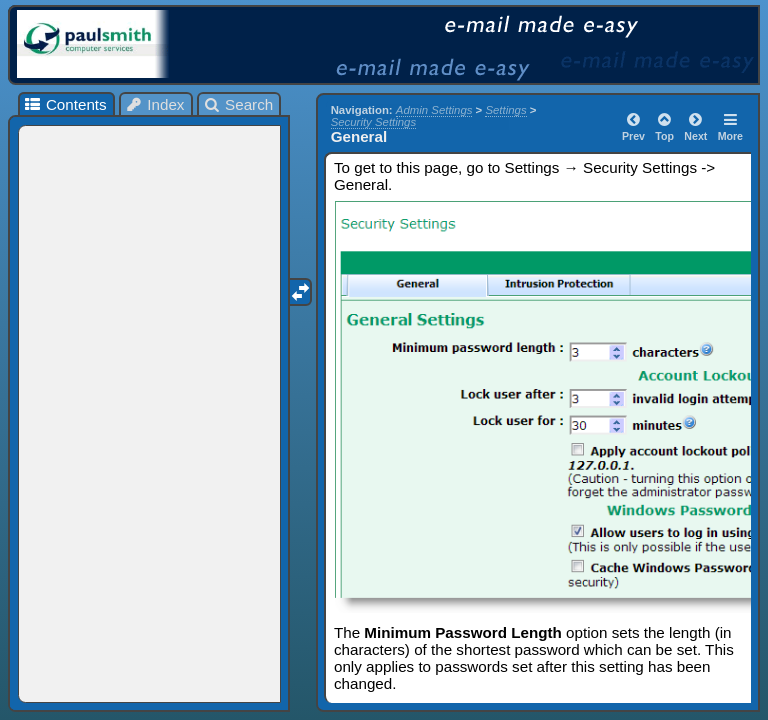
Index (155, 104)
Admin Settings (434, 110)
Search (238, 104)
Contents (64, 104)
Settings (505, 110)
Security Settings (373, 122)
